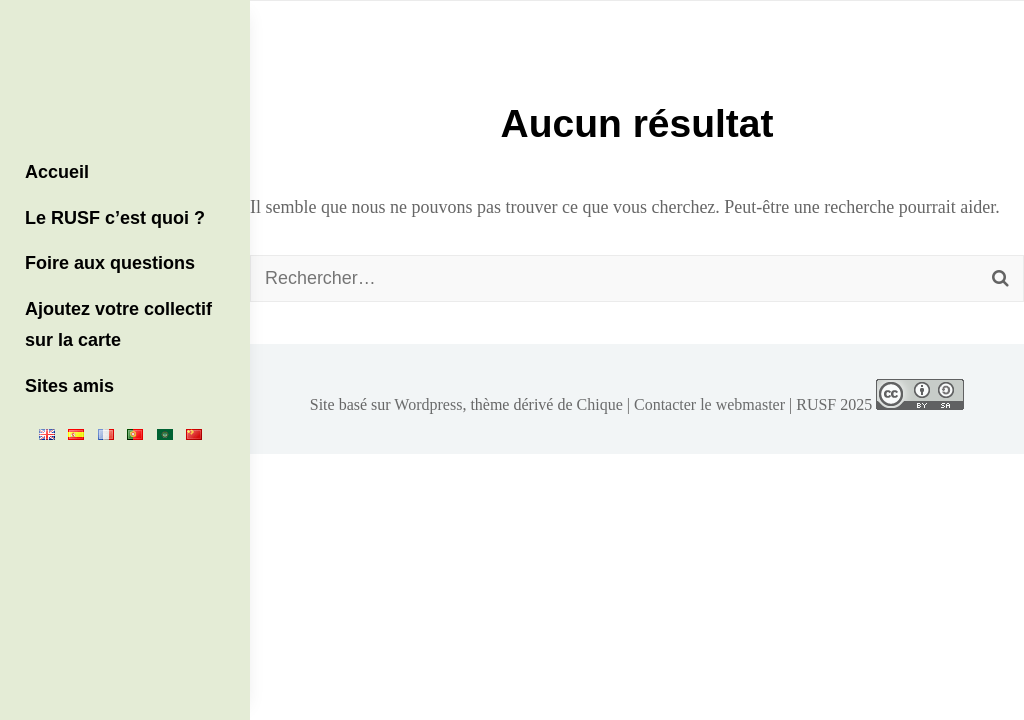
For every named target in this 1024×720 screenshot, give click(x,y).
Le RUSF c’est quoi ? (115, 218)
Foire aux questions (110, 263)
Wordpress (428, 404)
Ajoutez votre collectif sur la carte (118, 325)
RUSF (816, 404)
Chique (600, 404)
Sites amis (69, 386)
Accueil (57, 172)
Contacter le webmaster (709, 404)
